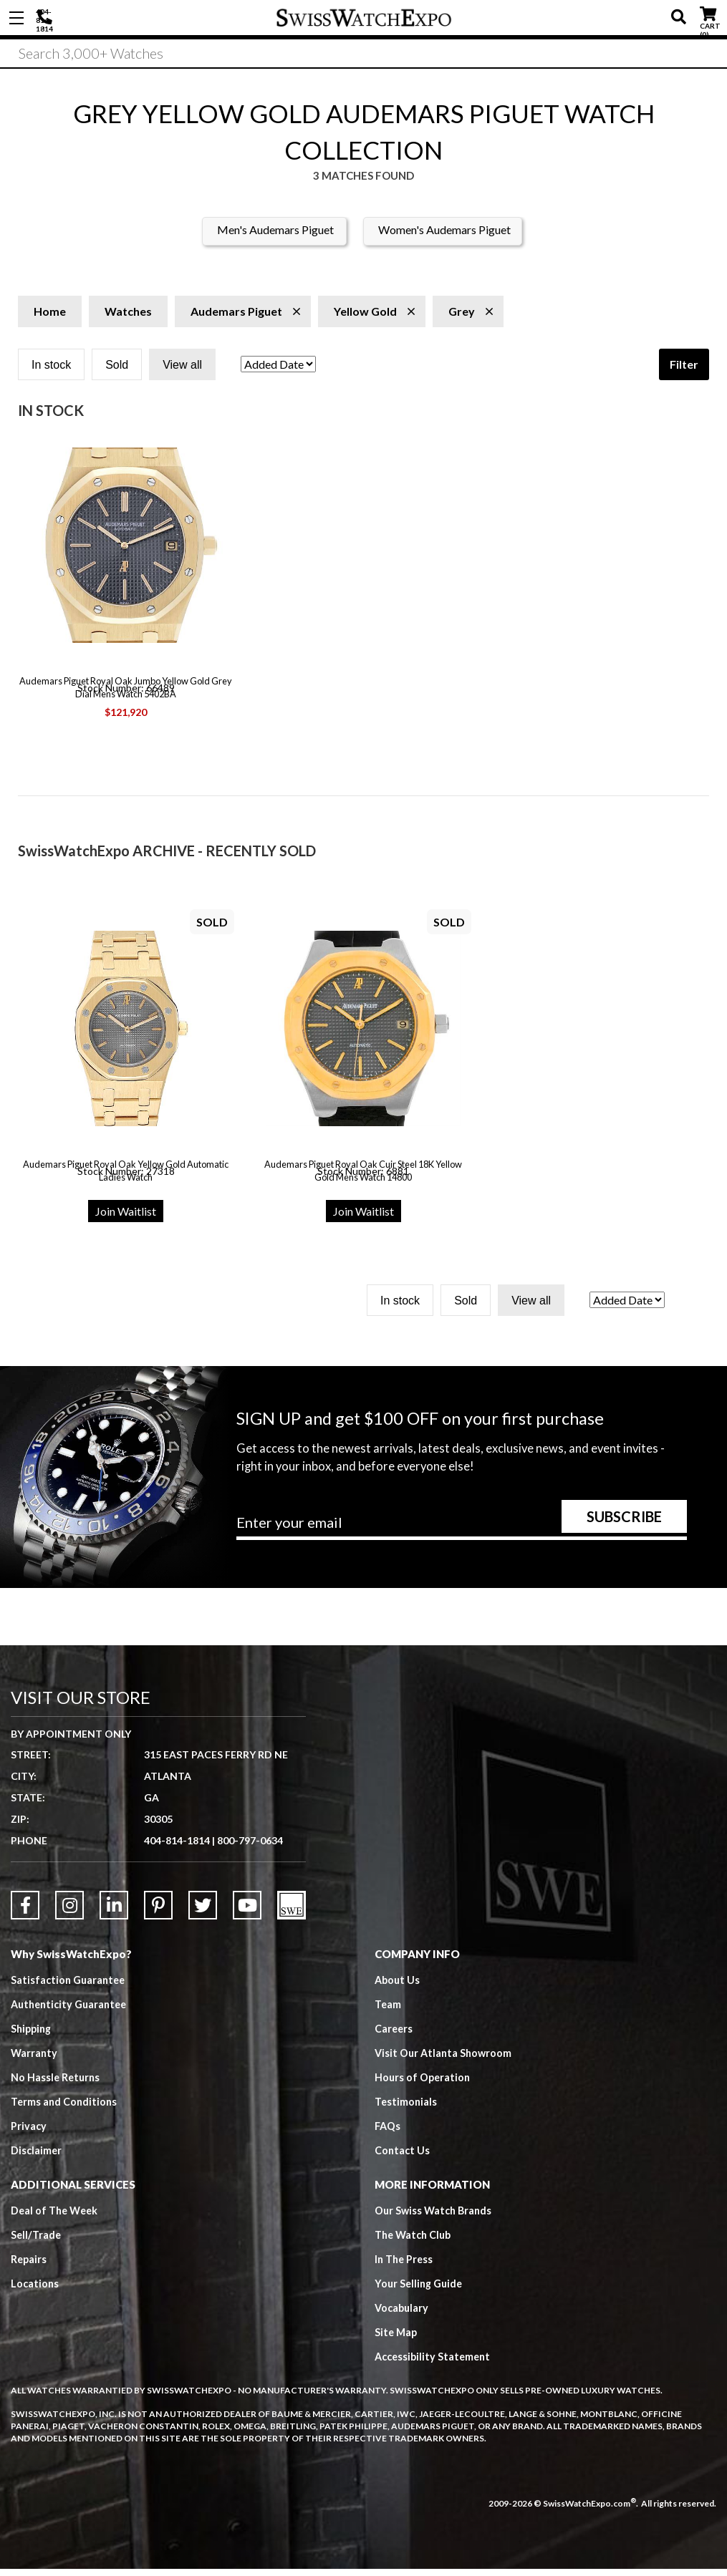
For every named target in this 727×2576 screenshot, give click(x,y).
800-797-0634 (250, 1847)
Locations (35, 2289)
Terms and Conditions (65, 2107)
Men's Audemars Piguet (275, 236)
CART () (708, 14)
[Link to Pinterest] (158, 1911)
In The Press (405, 2265)
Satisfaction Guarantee (70, 1986)
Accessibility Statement (435, 2362)
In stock (51, 371)
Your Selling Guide (421, 2289)
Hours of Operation (424, 2083)
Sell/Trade (37, 2240)
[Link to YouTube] (247, 1911)
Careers (394, 2034)
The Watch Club (415, 2240)
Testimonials (406, 2107)
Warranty (35, 2059)
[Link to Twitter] (202, 1911)
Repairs (29, 2265)
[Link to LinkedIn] (114, 1911)
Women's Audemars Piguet (444, 236)
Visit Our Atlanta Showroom (445, 2059)
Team (388, 2010)
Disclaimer (37, 2156)
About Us (398, 1986)
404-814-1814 (46, 18)
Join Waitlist (125, 1217)
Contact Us (403, 2156)
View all (182, 371)
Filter (684, 370)
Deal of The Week (56, 2216)
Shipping (32, 2034)
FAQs (388, 2132)
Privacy (29, 2132)
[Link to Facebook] (25, 1911)
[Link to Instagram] (69, 1911)
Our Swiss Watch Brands (435, 2216)
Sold (116, 371)
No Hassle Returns (56, 2083)
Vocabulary (403, 2314)
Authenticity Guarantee (72, 2010)
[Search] (363, 56)
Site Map (397, 2338)
